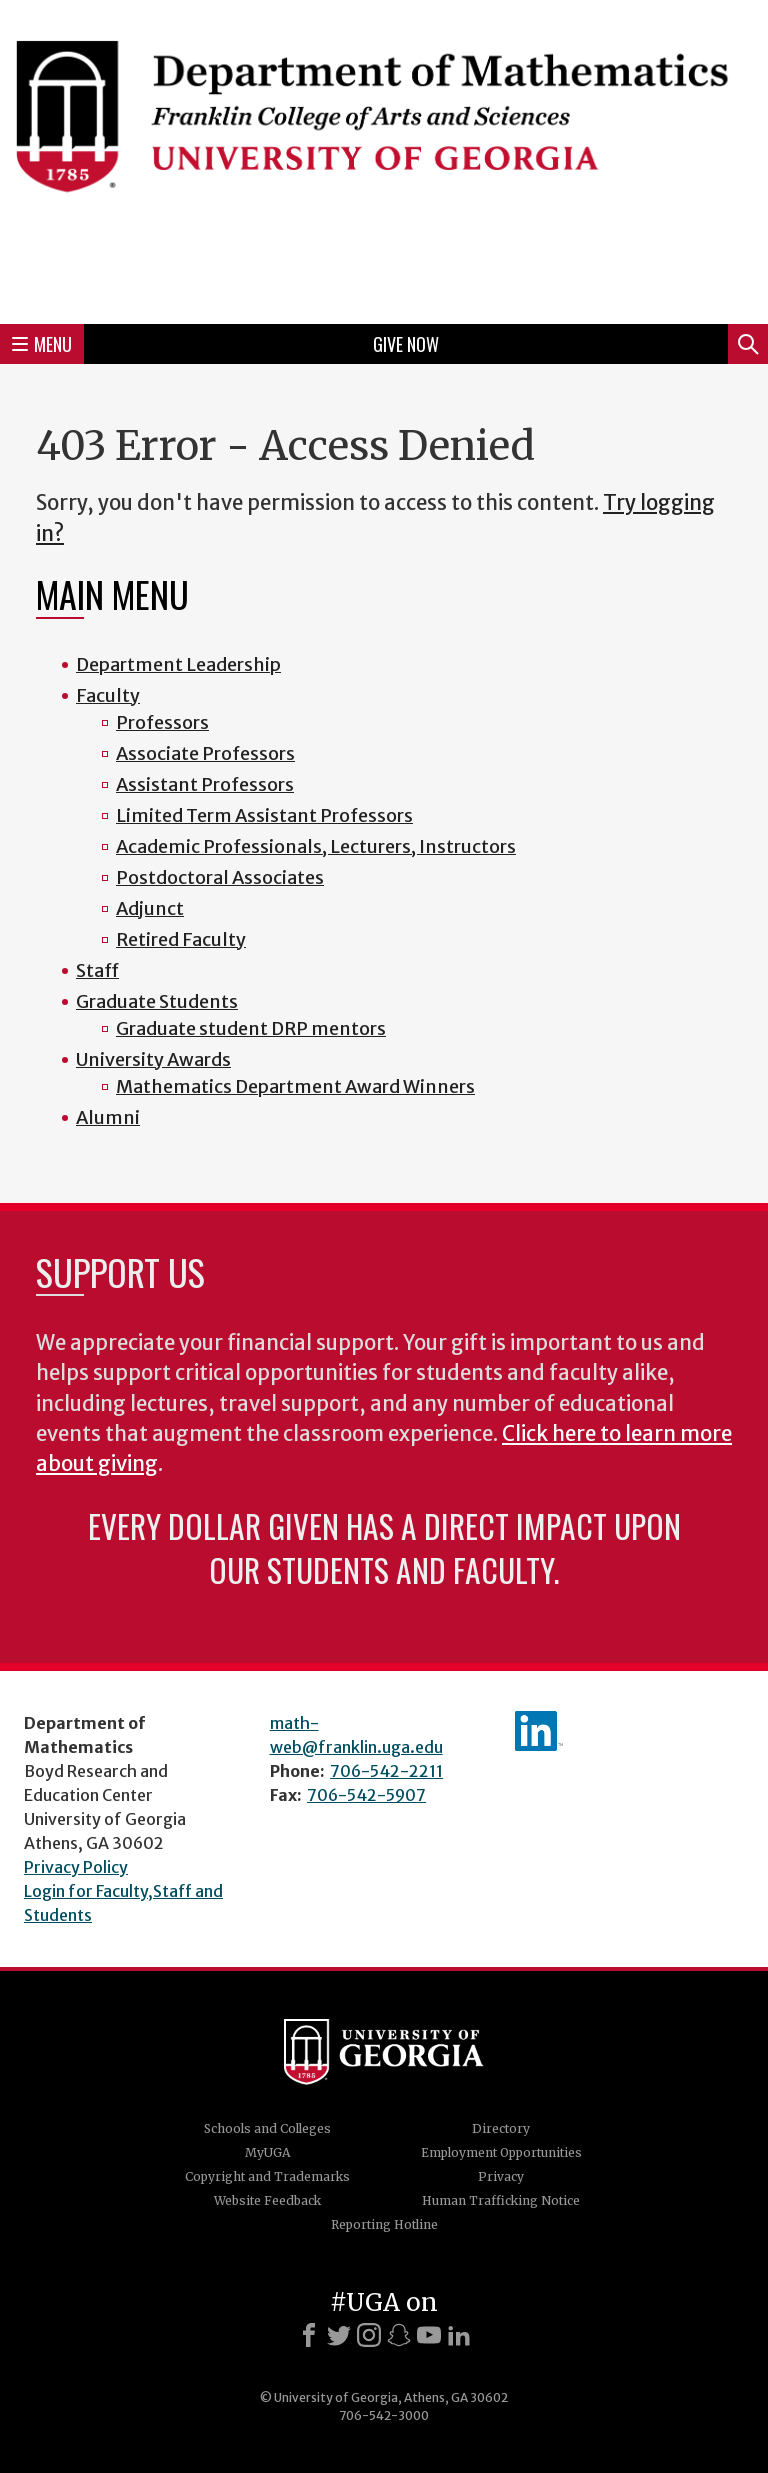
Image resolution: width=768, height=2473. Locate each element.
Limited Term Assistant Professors (264, 815)
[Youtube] (429, 2335)
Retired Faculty (181, 939)
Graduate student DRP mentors (251, 1028)
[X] (339, 2335)
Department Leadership (178, 664)
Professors (162, 722)
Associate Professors (205, 753)
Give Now (406, 344)
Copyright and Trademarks (267, 2176)
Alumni (108, 1117)
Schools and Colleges (267, 2128)
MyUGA (267, 2152)
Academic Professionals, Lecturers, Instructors (316, 846)
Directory (501, 2128)
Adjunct (150, 908)
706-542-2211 (386, 1771)
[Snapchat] (399, 2335)
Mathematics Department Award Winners (295, 1086)
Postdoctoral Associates (220, 877)
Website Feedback (267, 2200)
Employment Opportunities (501, 2152)
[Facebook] (309, 2335)
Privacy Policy (76, 1867)
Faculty (108, 695)
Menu (42, 344)
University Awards (153, 1059)
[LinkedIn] (459, 2335)
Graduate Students (157, 1001)
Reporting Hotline (384, 2224)
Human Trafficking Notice (501, 2200)
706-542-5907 (366, 1795)
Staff (97, 970)
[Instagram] (369, 2335)
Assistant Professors (205, 784)
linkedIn (539, 1731)
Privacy (501, 2176)
